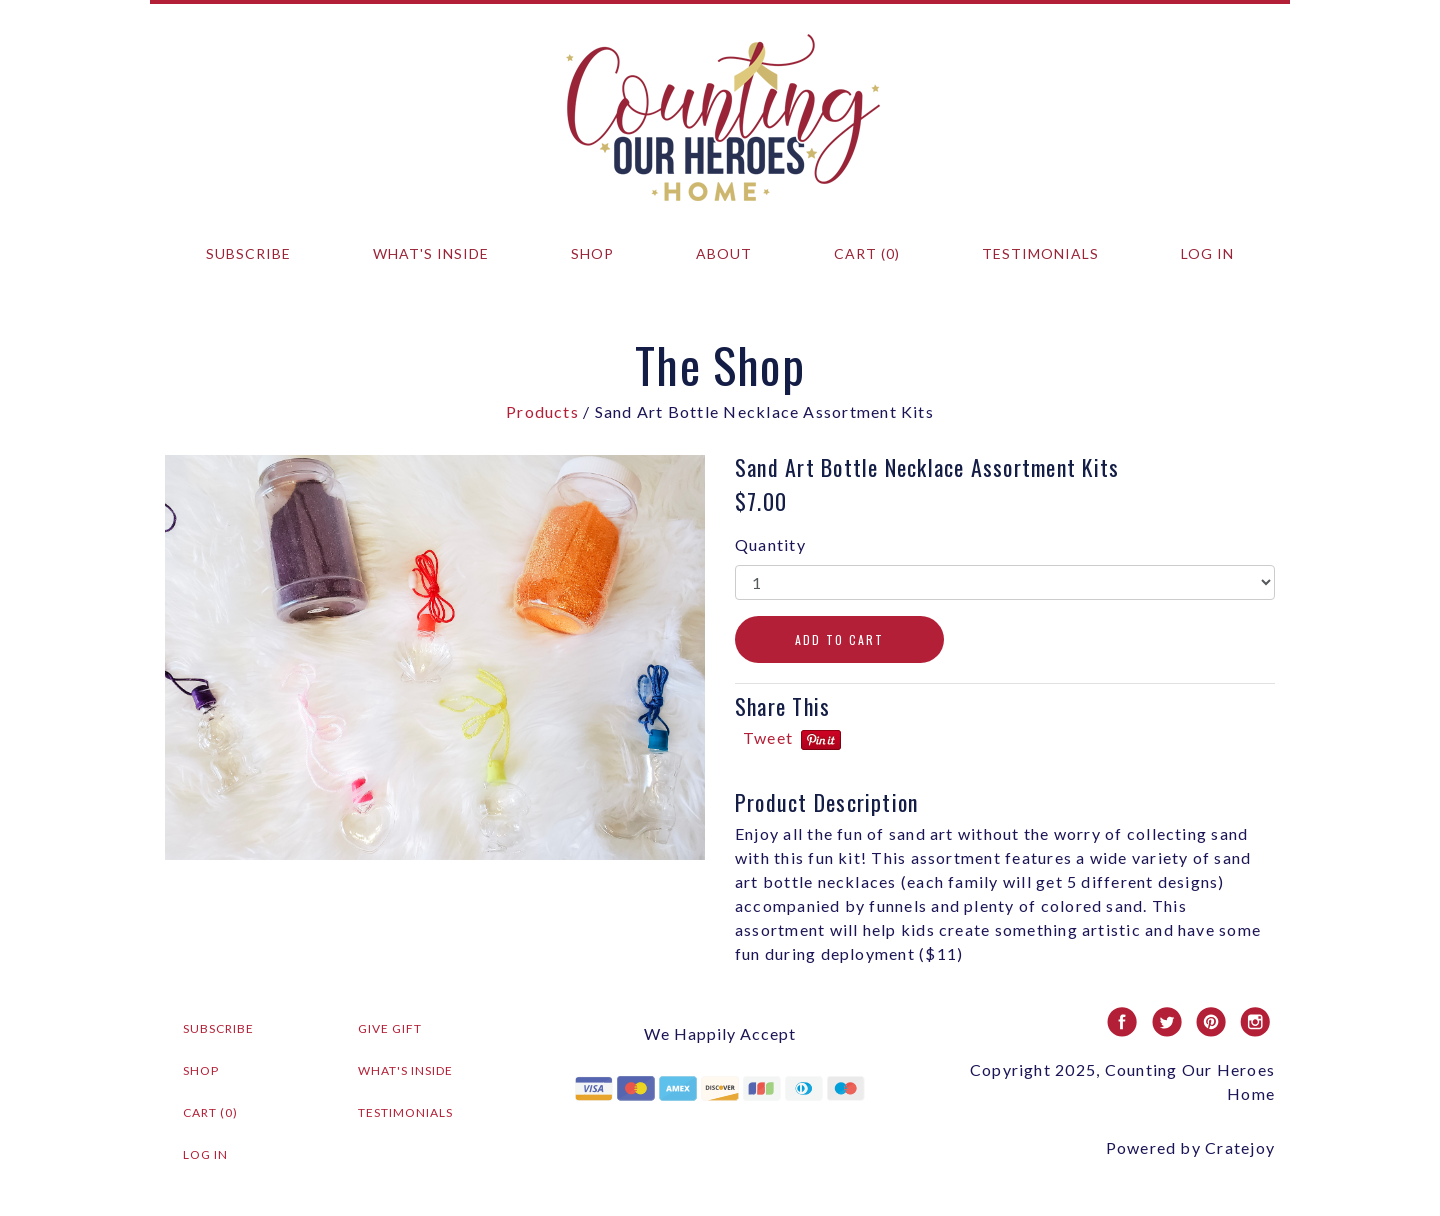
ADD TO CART (839, 639)
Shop (592, 253)
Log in (1207, 253)
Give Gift (390, 1028)
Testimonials (1040, 253)
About (724, 253)
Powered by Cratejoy (1190, 1147)
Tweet (768, 737)
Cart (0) (867, 253)
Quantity (770, 544)
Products (542, 411)
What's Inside (431, 253)
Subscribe (248, 253)
